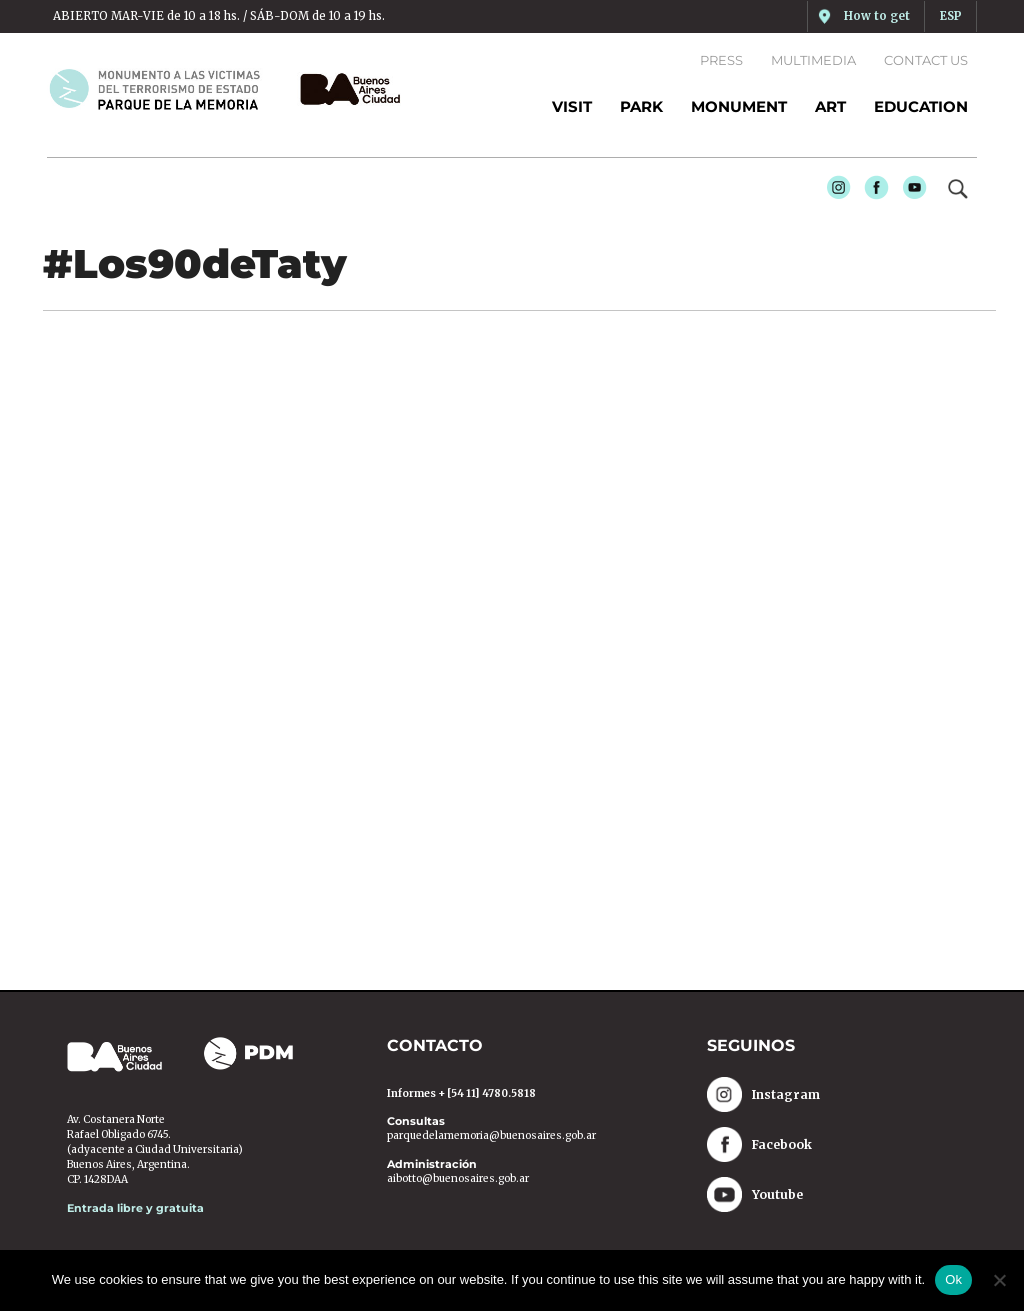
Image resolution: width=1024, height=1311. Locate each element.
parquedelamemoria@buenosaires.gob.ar (491, 1135)
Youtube (909, 190)
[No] (999, 1280)
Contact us (926, 60)
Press (721, 60)
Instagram (833, 190)
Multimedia (813, 60)
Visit (572, 106)
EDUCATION (921, 106)
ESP (951, 16)
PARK (641, 106)
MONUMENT (739, 106)
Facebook (871, 190)
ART (830, 106)
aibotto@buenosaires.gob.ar (458, 1178)
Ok (953, 1279)
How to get (877, 16)
